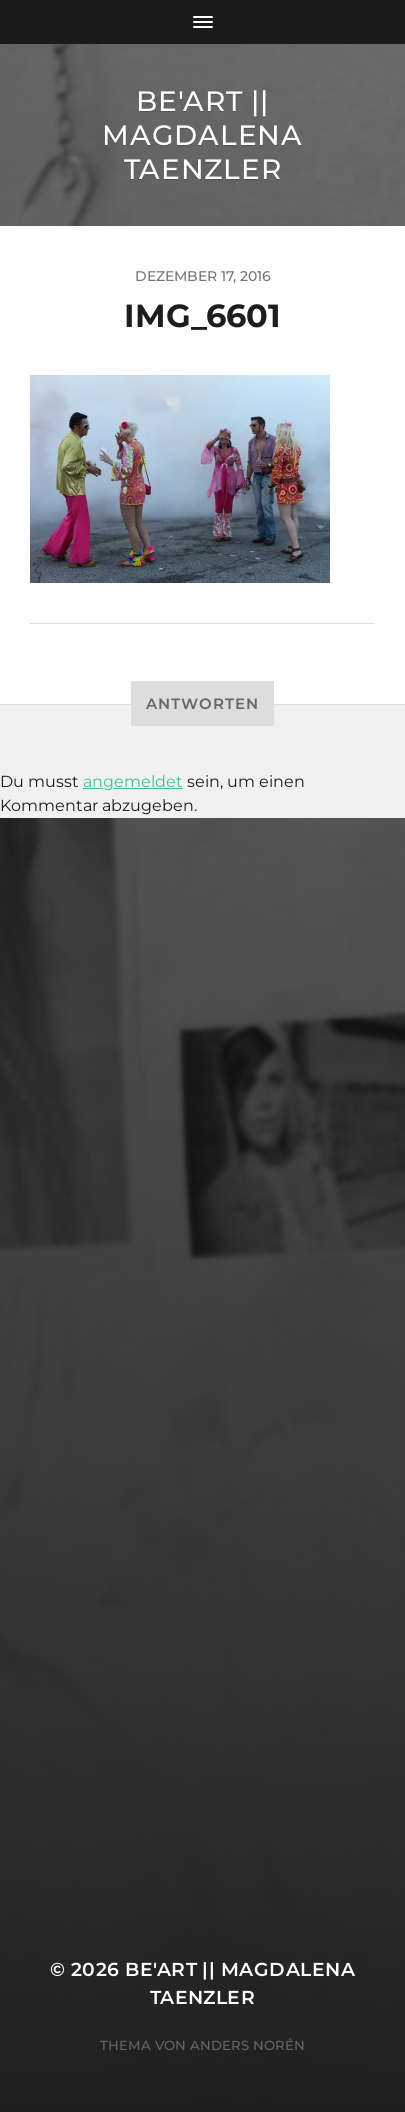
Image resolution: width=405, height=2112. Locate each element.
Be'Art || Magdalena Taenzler (202, 135)
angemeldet (133, 781)
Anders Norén (247, 2045)
